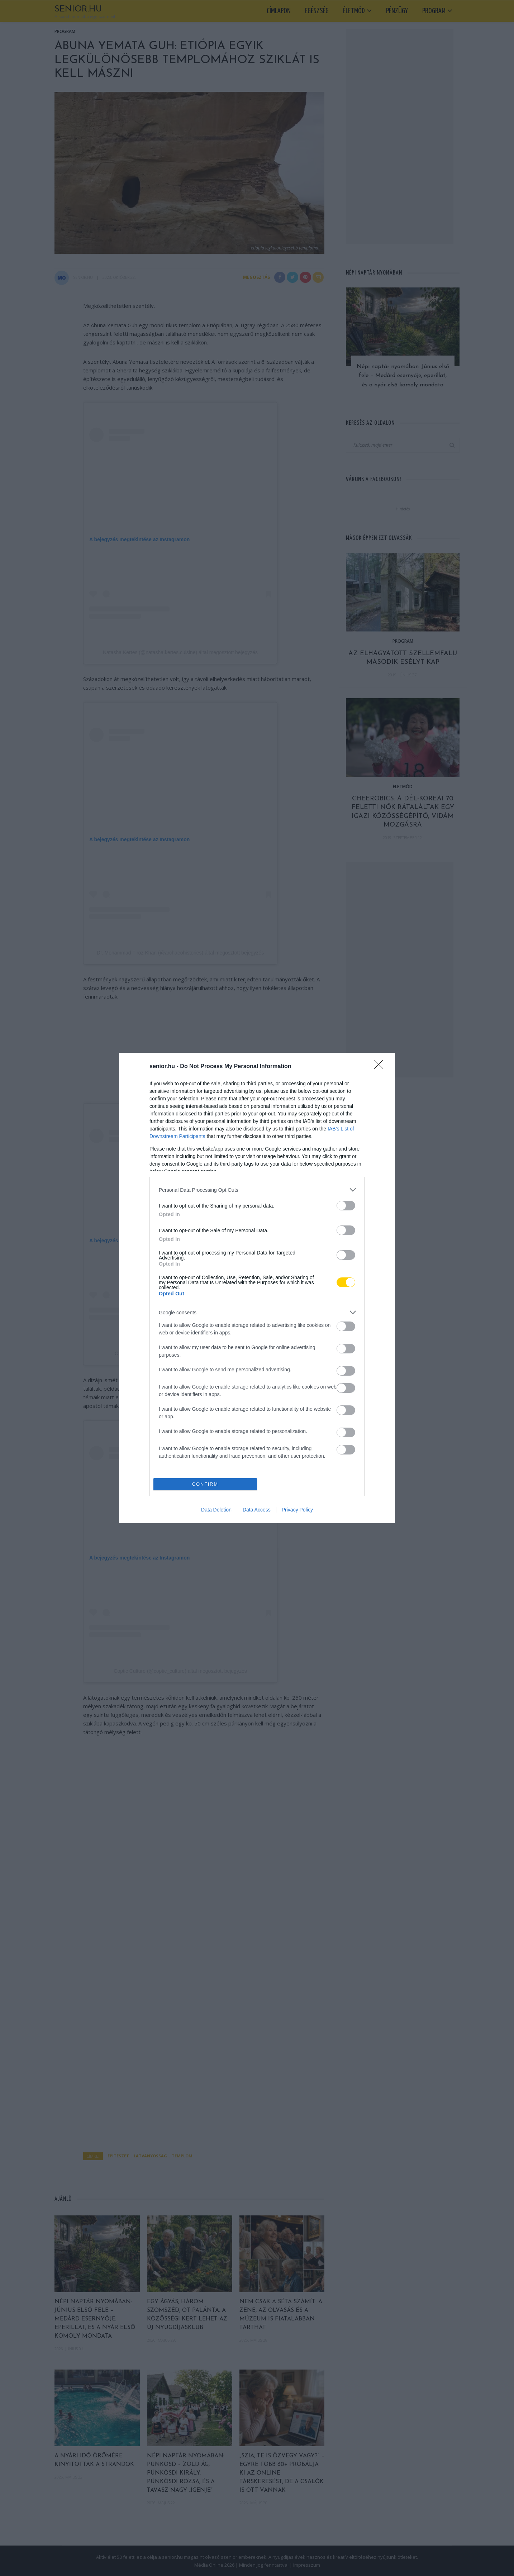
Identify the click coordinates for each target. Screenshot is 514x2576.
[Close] (381, 1066)
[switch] (346, 1205)
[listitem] (257, 1190)
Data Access (257, 1510)
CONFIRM (205, 1484)
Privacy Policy (297, 1510)
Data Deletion (216, 1510)
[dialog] (257, 1288)
